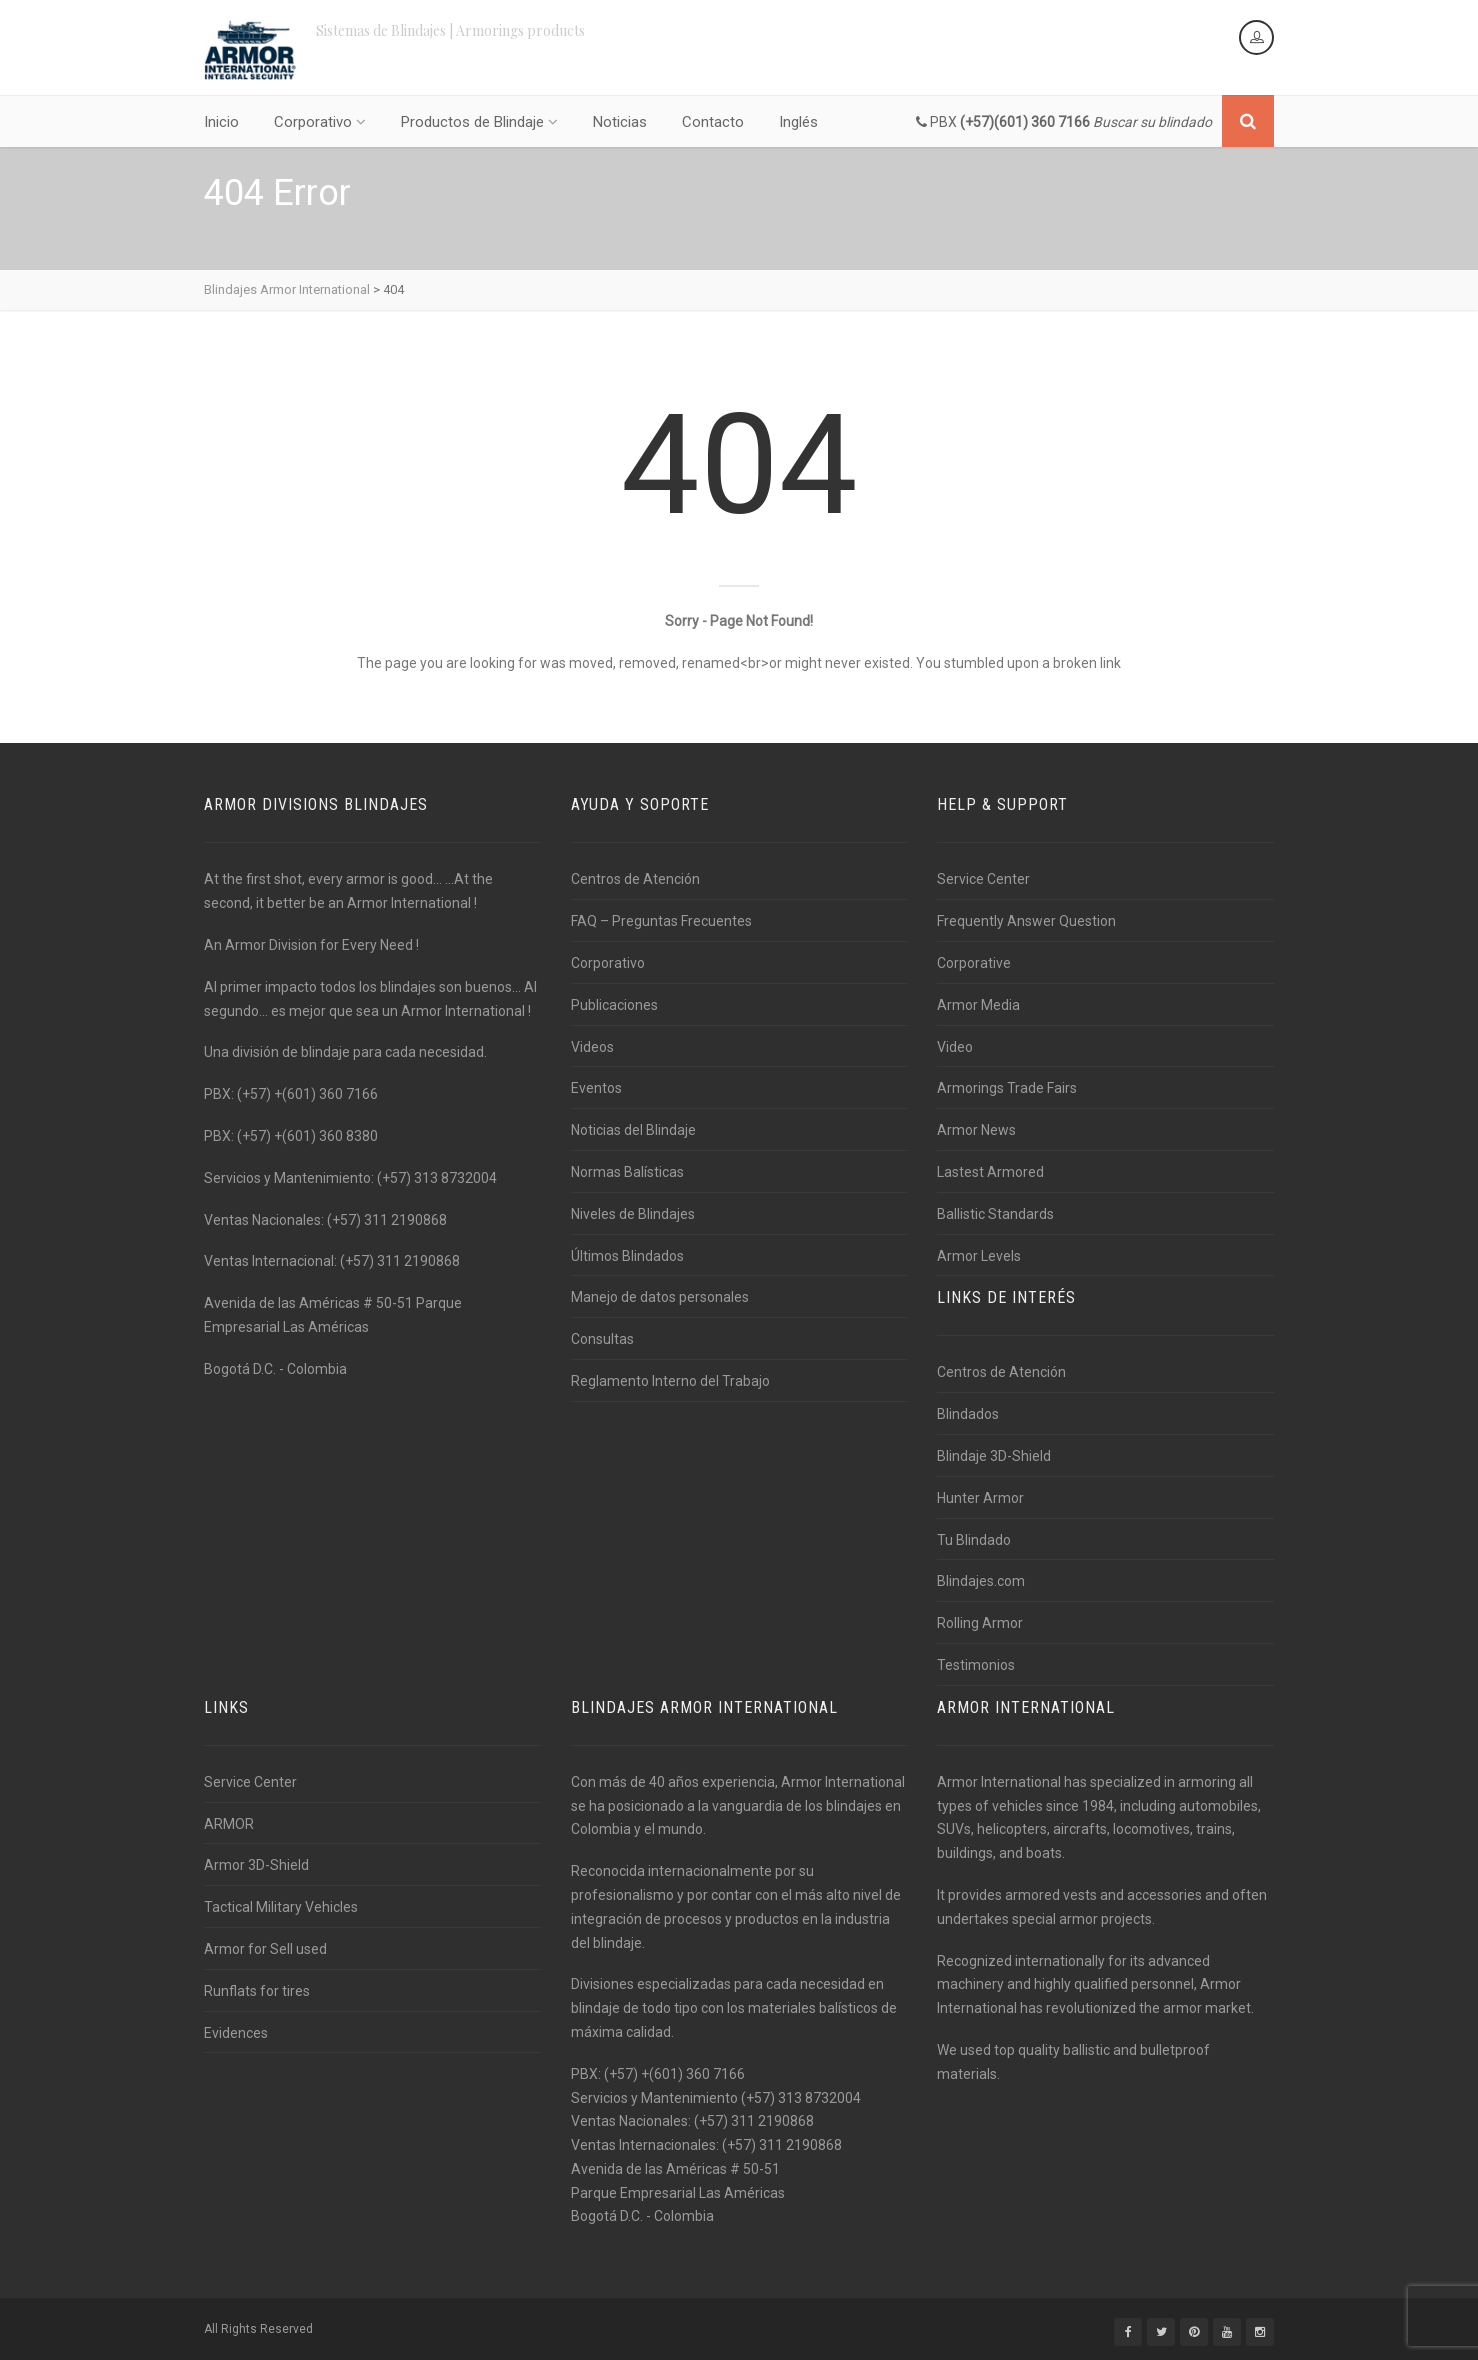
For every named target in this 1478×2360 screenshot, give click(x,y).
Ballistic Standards (995, 1214)
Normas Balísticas (627, 1172)
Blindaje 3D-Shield (994, 1456)
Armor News (976, 1130)
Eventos (596, 1088)
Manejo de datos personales (660, 1297)
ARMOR (229, 1824)
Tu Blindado (974, 1540)
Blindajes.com (981, 1581)
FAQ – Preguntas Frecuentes (661, 921)
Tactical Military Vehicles (281, 1907)
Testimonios (976, 1665)
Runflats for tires (257, 1991)
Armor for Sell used (265, 1949)
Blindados (968, 1414)
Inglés (798, 122)
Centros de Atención (635, 879)
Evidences (236, 2033)
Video (955, 1047)
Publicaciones (614, 1005)
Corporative (974, 963)
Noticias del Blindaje (633, 1130)
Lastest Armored (990, 1172)
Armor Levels (979, 1256)
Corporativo (320, 122)
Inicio (221, 122)
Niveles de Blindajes (633, 1214)
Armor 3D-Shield (256, 1865)
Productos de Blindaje (479, 122)
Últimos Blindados (627, 1256)
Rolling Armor (980, 1623)
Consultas (602, 1339)
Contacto (713, 122)
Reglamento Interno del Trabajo (670, 1381)
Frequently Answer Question (1026, 921)
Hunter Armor (980, 1498)
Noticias (620, 122)
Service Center (983, 879)
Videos (592, 1047)
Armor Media (978, 1005)
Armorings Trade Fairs (1007, 1088)
